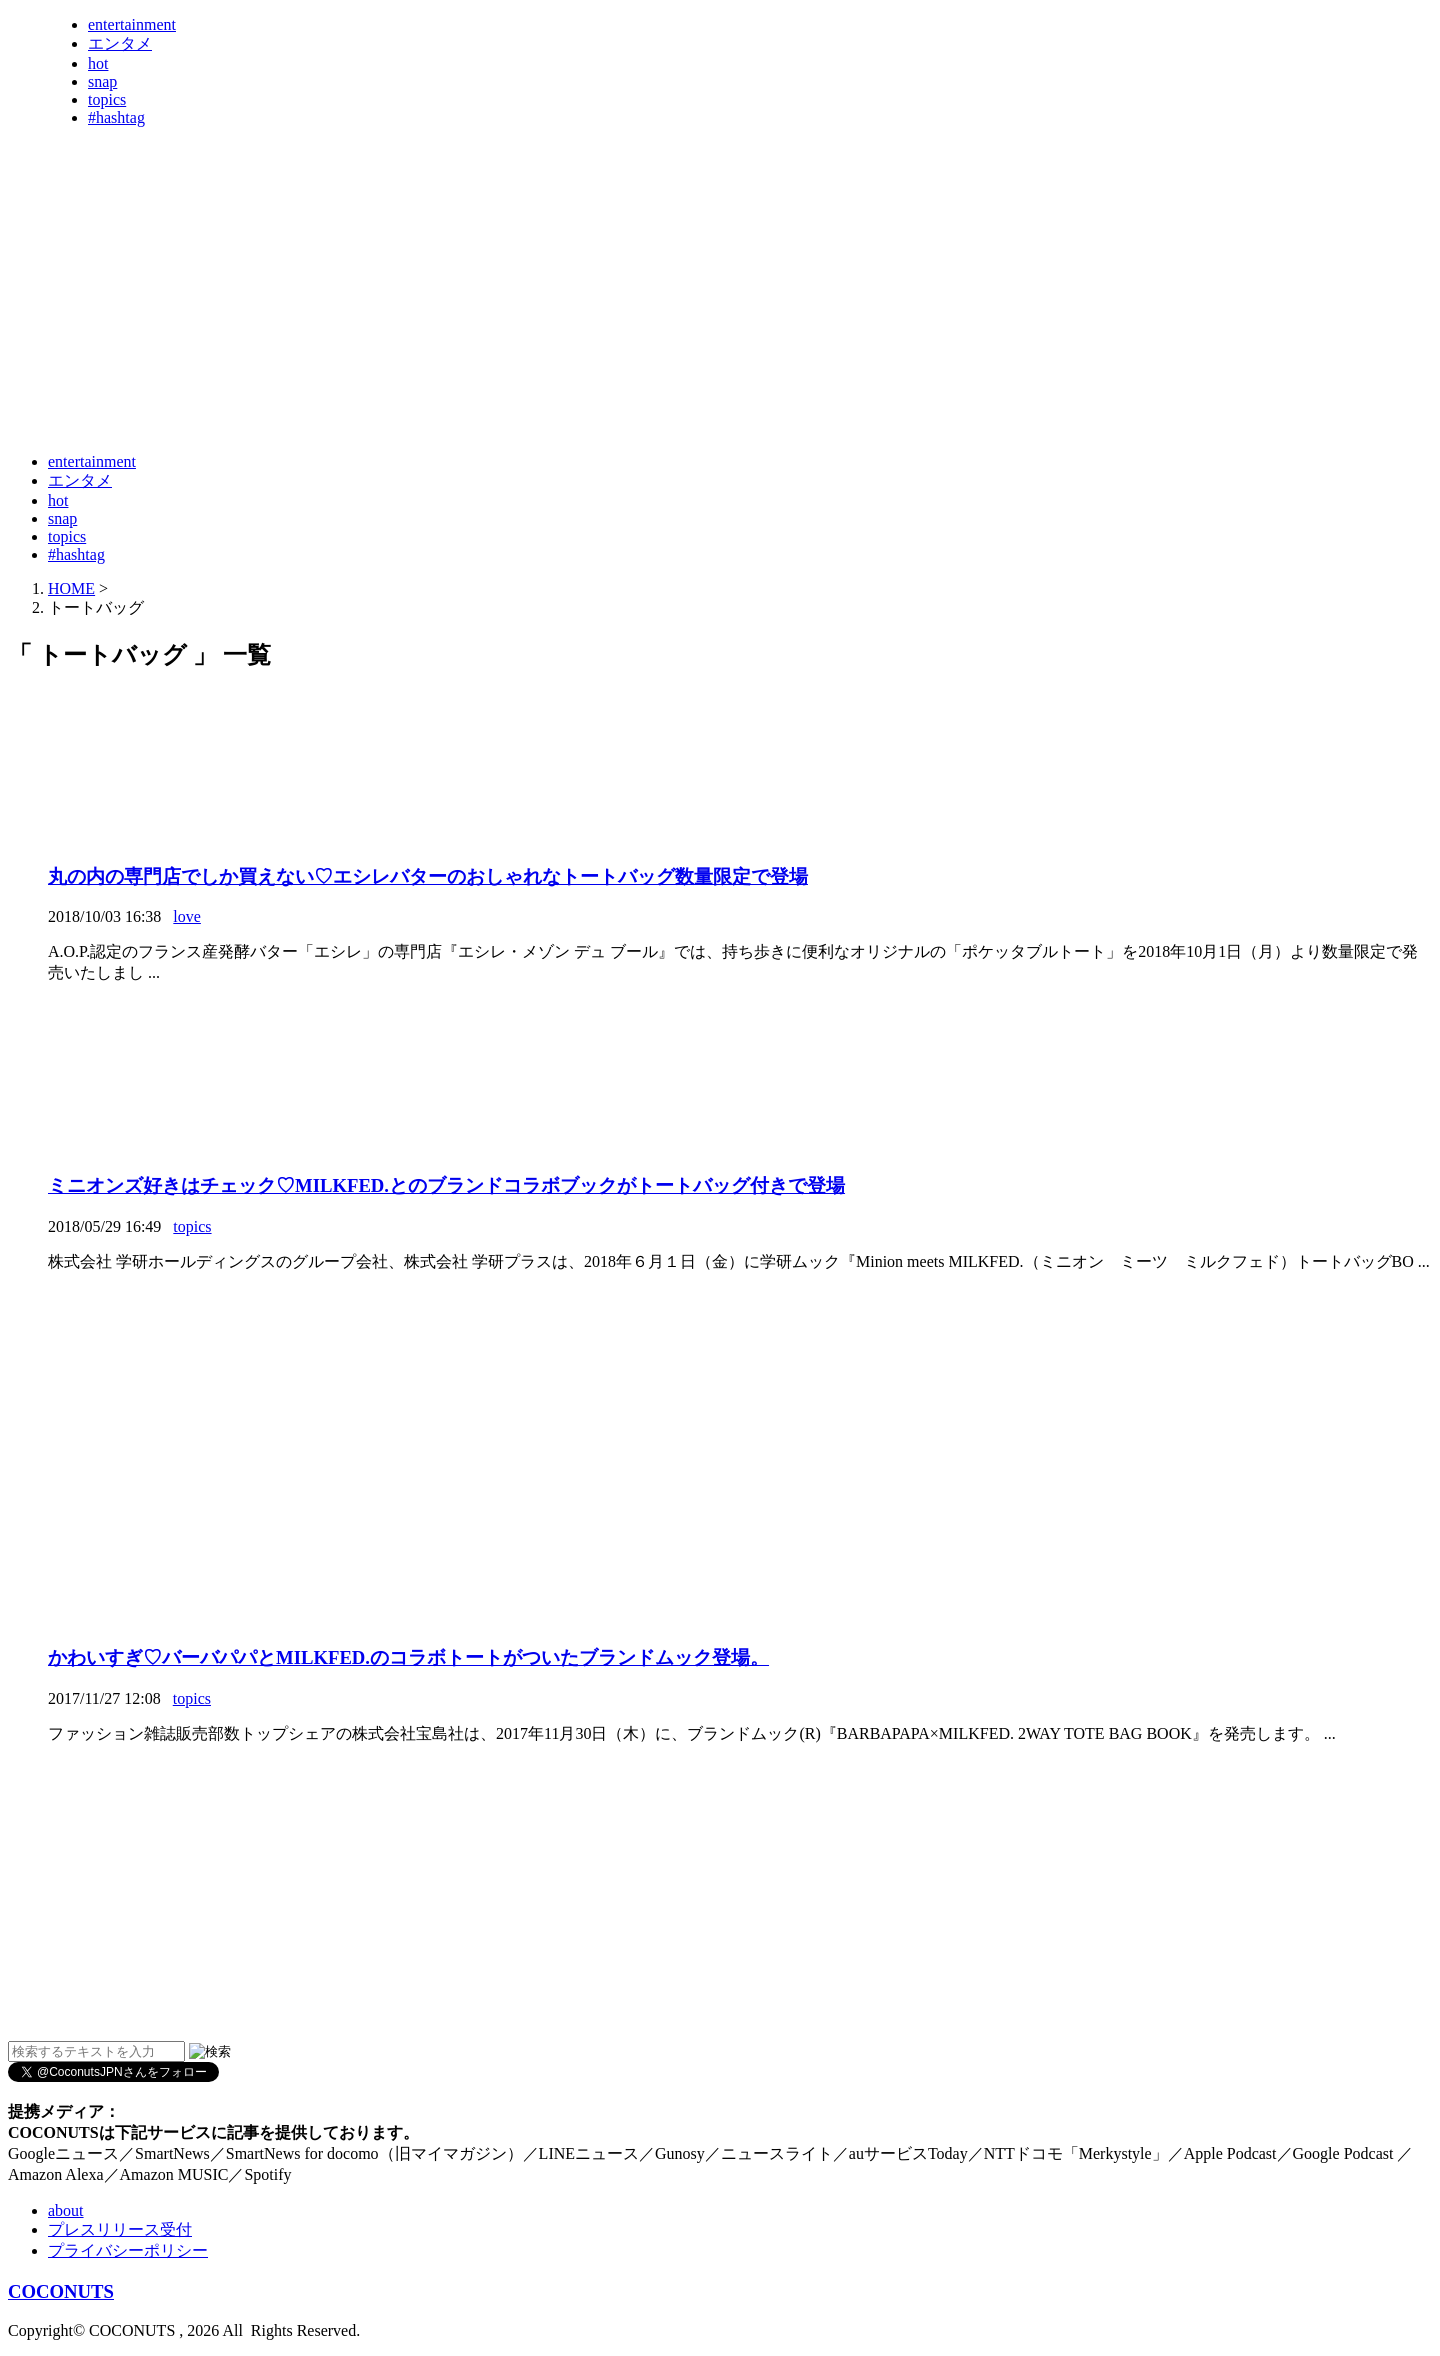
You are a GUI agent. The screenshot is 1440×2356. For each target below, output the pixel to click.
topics (107, 99)
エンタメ (120, 43)
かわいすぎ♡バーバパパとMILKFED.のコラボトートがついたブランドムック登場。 (408, 1657)
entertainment (132, 24)
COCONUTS (61, 2291)
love (187, 916)
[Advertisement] (372, 388)
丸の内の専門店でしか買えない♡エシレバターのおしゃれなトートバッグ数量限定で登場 (428, 876)
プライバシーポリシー (128, 2250)
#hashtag (116, 117)
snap (102, 81)
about (66, 2210)
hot (98, 63)
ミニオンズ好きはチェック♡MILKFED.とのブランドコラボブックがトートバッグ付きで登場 (446, 1185)
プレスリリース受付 (120, 2229)
